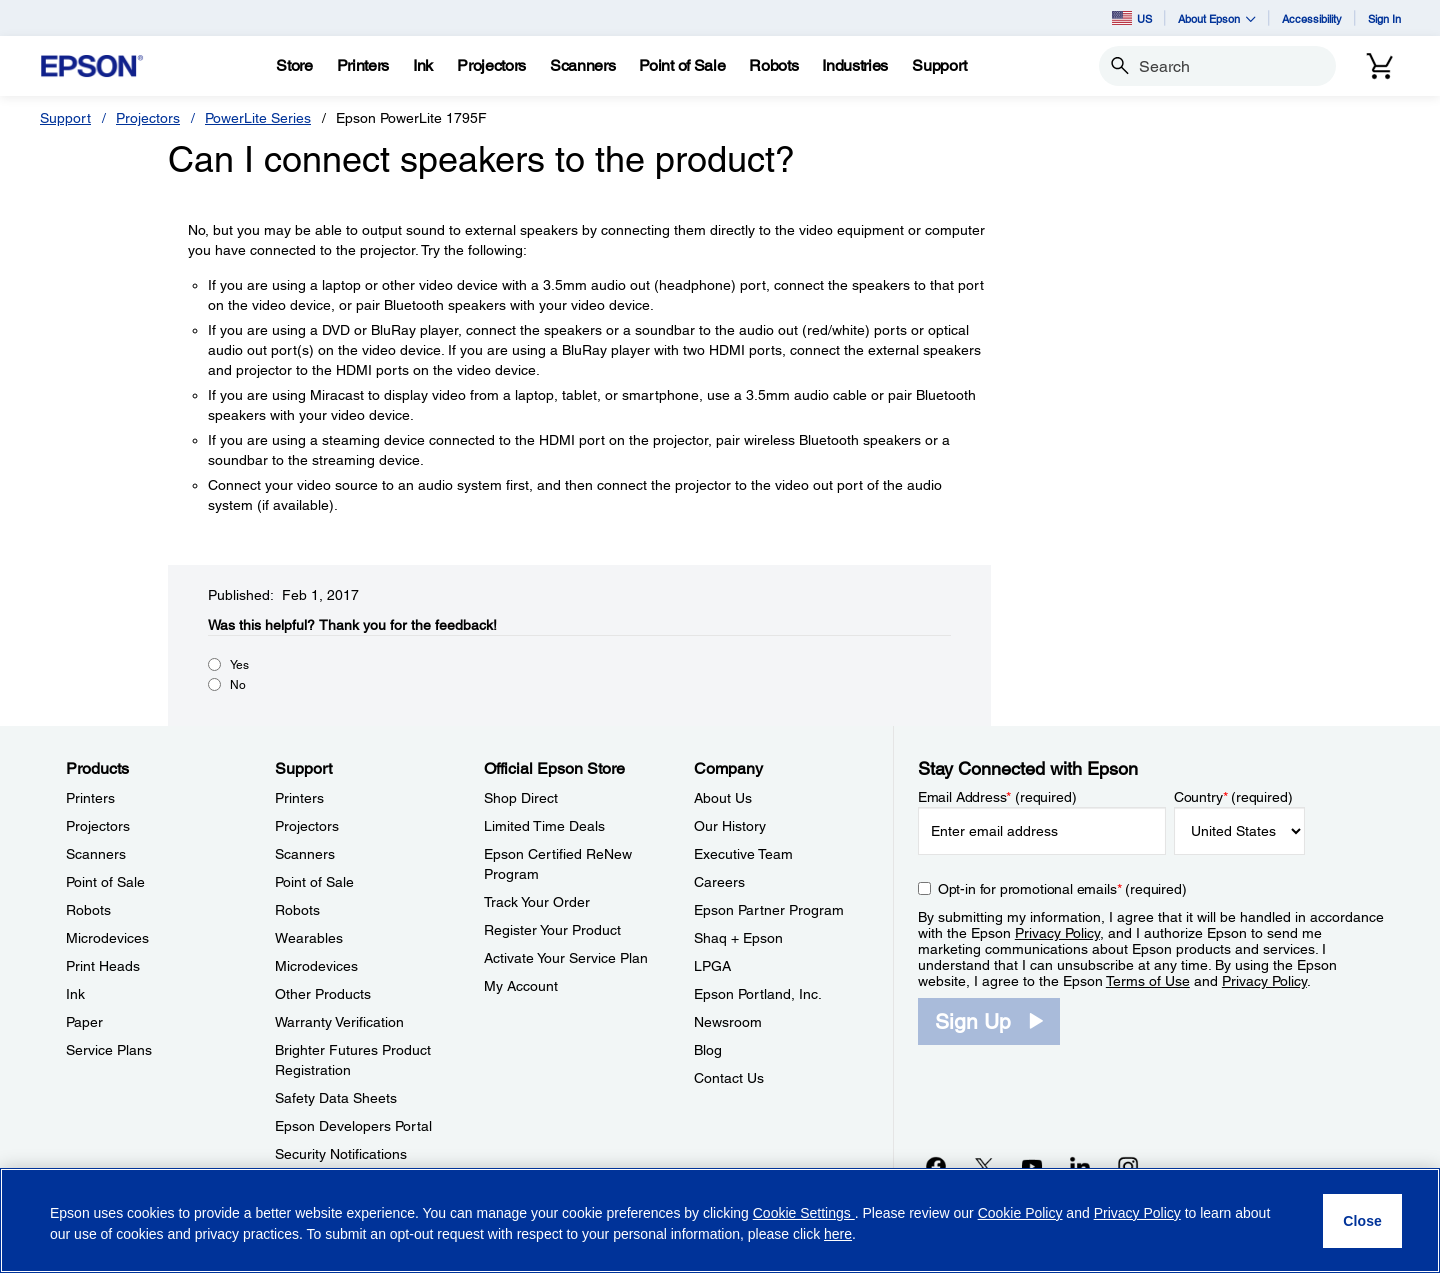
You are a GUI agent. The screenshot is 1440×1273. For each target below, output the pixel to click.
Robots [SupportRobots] (297, 910)
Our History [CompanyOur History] (730, 826)
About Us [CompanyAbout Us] (723, 798)
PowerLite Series (258, 118)
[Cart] (1380, 66)
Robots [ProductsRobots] (88, 910)
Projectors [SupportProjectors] (307, 826)
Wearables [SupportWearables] (309, 938)
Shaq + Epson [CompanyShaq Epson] (738, 938)
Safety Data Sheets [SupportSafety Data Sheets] (336, 1098)
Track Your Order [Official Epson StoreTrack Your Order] (537, 902)
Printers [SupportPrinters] (299, 798)
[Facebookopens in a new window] (936, 1166)
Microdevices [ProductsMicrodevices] (107, 938)
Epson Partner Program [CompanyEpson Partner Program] (769, 910)
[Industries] (855, 66)
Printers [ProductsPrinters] (90, 798)
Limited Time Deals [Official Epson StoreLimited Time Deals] (544, 826)
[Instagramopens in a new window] (1128, 1166)
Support (65, 118)
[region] (720, 1220)
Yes (239, 665)
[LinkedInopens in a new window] (1080, 1166)
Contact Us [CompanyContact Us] (729, 1078)
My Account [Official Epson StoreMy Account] (521, 986)
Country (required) (1233, 797)
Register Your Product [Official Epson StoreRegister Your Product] (552, 930)
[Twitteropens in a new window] (984, 1166)
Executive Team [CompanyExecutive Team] (743, 854)
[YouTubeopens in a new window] (1032, 1166)
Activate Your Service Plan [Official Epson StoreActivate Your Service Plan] (566, 958)
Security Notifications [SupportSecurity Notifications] (341, 1154)
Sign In (1384, 18)
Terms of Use (1148, 981)
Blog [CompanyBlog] (708, 1050)
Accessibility (1312, 18)
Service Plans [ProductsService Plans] (109, 1050)
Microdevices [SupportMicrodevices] (316, 966)
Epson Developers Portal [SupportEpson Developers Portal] (353, 1126)
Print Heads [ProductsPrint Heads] (103, 966)
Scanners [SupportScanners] (305, 854)
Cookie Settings (804, 1213)
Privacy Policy (1057, 933)
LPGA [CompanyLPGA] (712, 966)
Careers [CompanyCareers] (719, 882)
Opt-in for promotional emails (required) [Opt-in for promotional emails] (1062, 889)
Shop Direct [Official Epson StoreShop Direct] (521, 798)
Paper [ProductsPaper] (84, 1022)
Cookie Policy (1020, 1213)
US (1132, 18)
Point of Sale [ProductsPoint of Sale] (105, 882)
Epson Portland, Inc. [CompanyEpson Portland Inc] (758, 994)
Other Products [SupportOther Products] (323, 994)
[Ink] (423, 66)
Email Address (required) (997, 797)
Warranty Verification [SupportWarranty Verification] (339, 1022)
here (838, 1234)
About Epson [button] (1217, 18)
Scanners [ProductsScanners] (96, 854)
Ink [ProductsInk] (75, 994)
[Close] (1362, 1221)
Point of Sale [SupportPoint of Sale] (314, 882)
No (238, 685)
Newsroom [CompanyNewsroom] (728, 1022)
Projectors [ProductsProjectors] (98, 826)
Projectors (148, 118)
